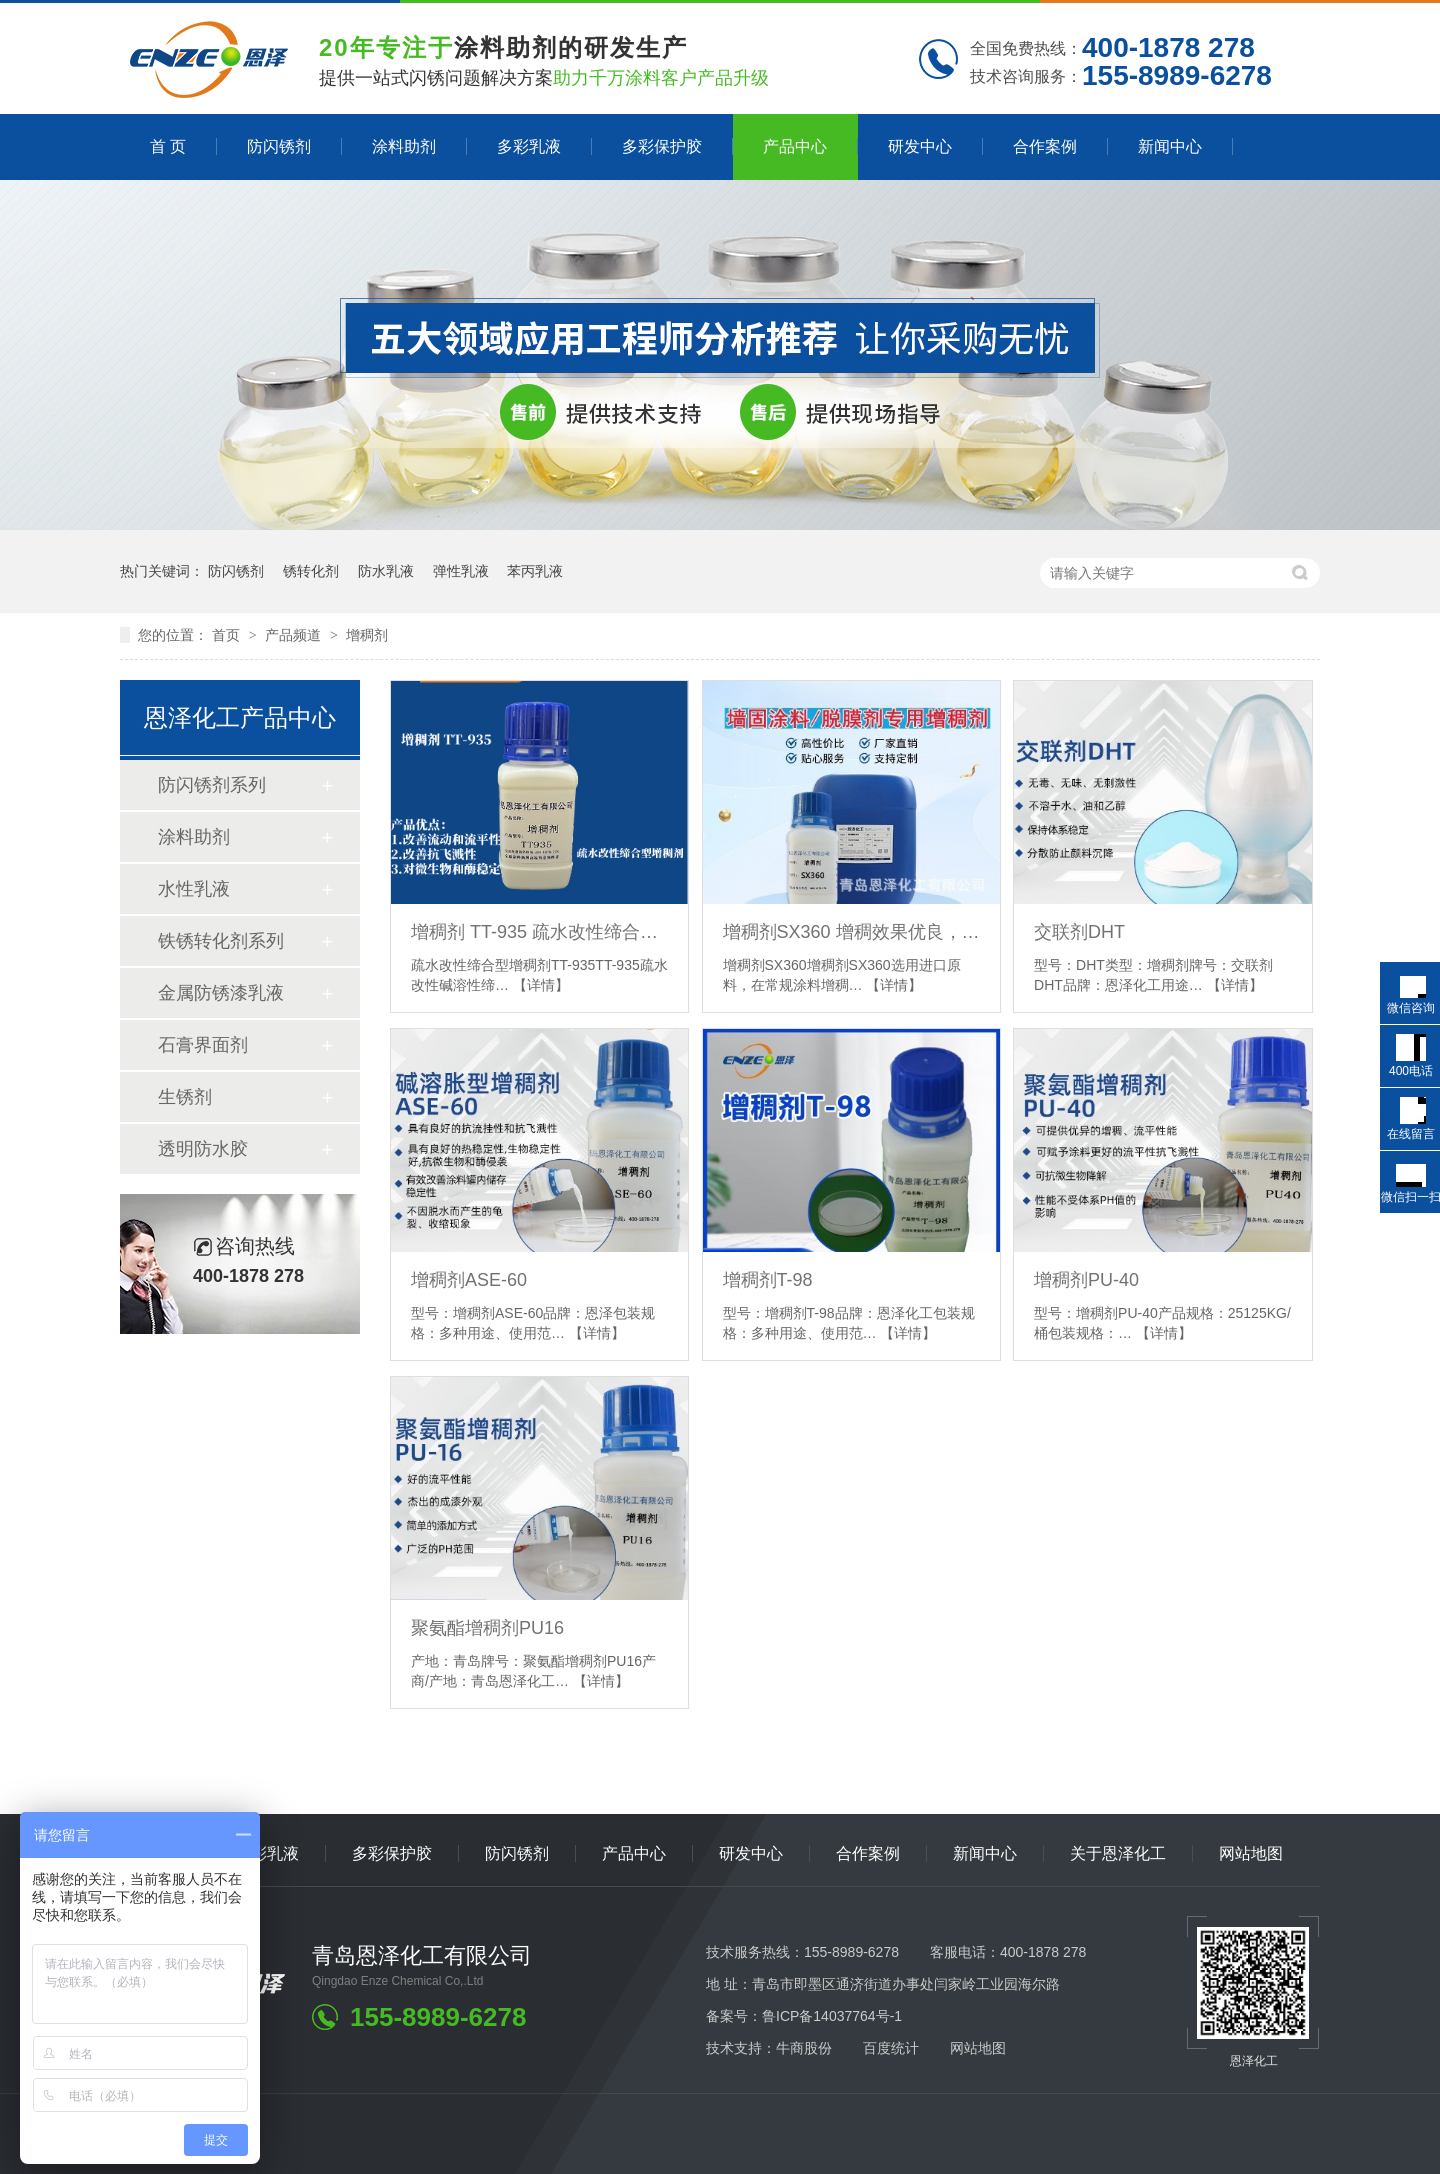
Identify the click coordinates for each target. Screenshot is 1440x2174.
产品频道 (295, 635)
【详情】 (541, 985)
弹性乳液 (461, 571)
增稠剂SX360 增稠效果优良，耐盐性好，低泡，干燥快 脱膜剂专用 (851, 932)
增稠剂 (367, 635)
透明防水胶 (203, 1149)
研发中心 (920, 146)
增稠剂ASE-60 (469, 1280)
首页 (228, 635)
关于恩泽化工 (1118, 1853)
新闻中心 (1170, 146)
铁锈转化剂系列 (221, 941)
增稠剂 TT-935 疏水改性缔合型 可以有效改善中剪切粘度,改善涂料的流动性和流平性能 (539, 932)
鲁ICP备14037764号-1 (832, 2016)
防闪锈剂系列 (212, 785)
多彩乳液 (529, 146)
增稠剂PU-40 (1086, 1280)
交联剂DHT (1079, 932)
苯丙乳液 (535, 571)
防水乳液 (386, 571)
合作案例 (1045, 146)
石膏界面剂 (203, 1045)
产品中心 (795, 146)
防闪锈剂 (279, 146)
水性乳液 (194, 889)
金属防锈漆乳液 (221, 993)
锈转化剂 (311, 571)
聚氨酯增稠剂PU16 (487, 1628)
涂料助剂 (404, 146)
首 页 (168, 146)
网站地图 (1251, 1853)
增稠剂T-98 (768, 1280)
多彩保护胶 (662, 146)
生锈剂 (185, 1097)
